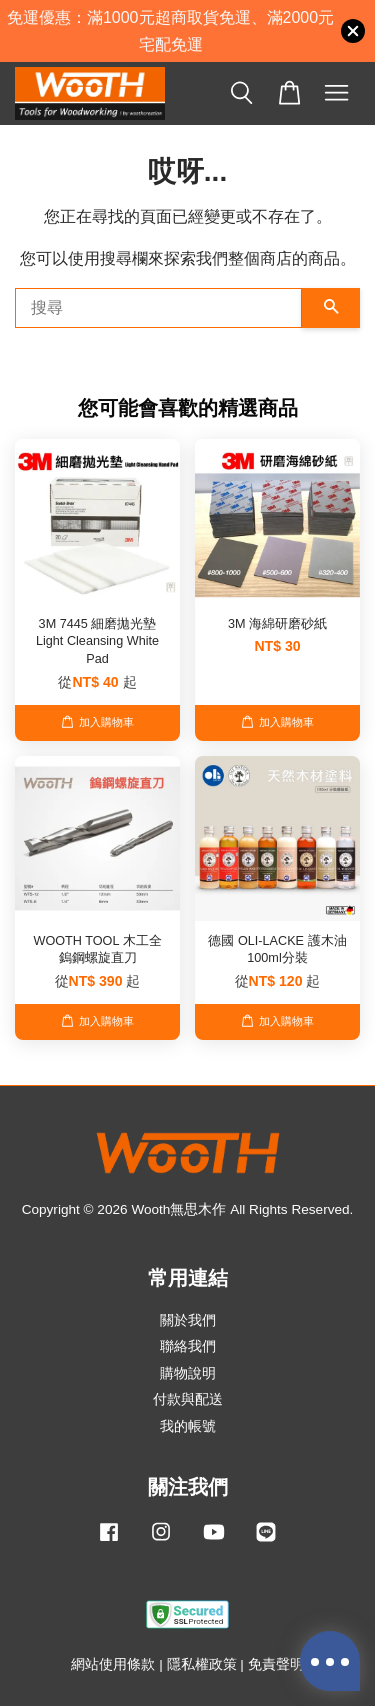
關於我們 (188, 1320)
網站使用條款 (113, 1664)
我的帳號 (188, 1426)
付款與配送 (188, 1399)
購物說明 (188, 1373)
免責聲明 (276, 1664)
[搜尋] (158, 308)
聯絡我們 (188, 1346)
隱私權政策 (202, 1664)
